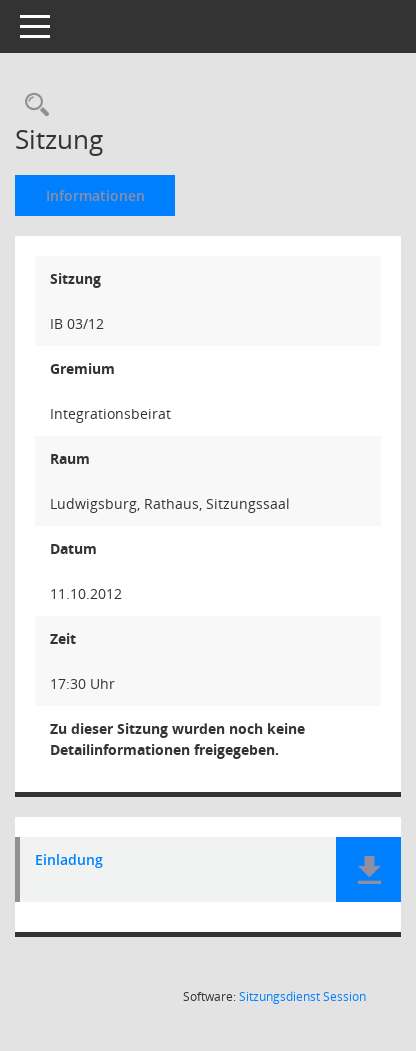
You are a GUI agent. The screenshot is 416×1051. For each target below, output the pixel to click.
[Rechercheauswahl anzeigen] (32, 105)
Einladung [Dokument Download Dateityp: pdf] (69, 860)
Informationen (95, 195)
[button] (368, 869)
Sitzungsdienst (302, 996)
